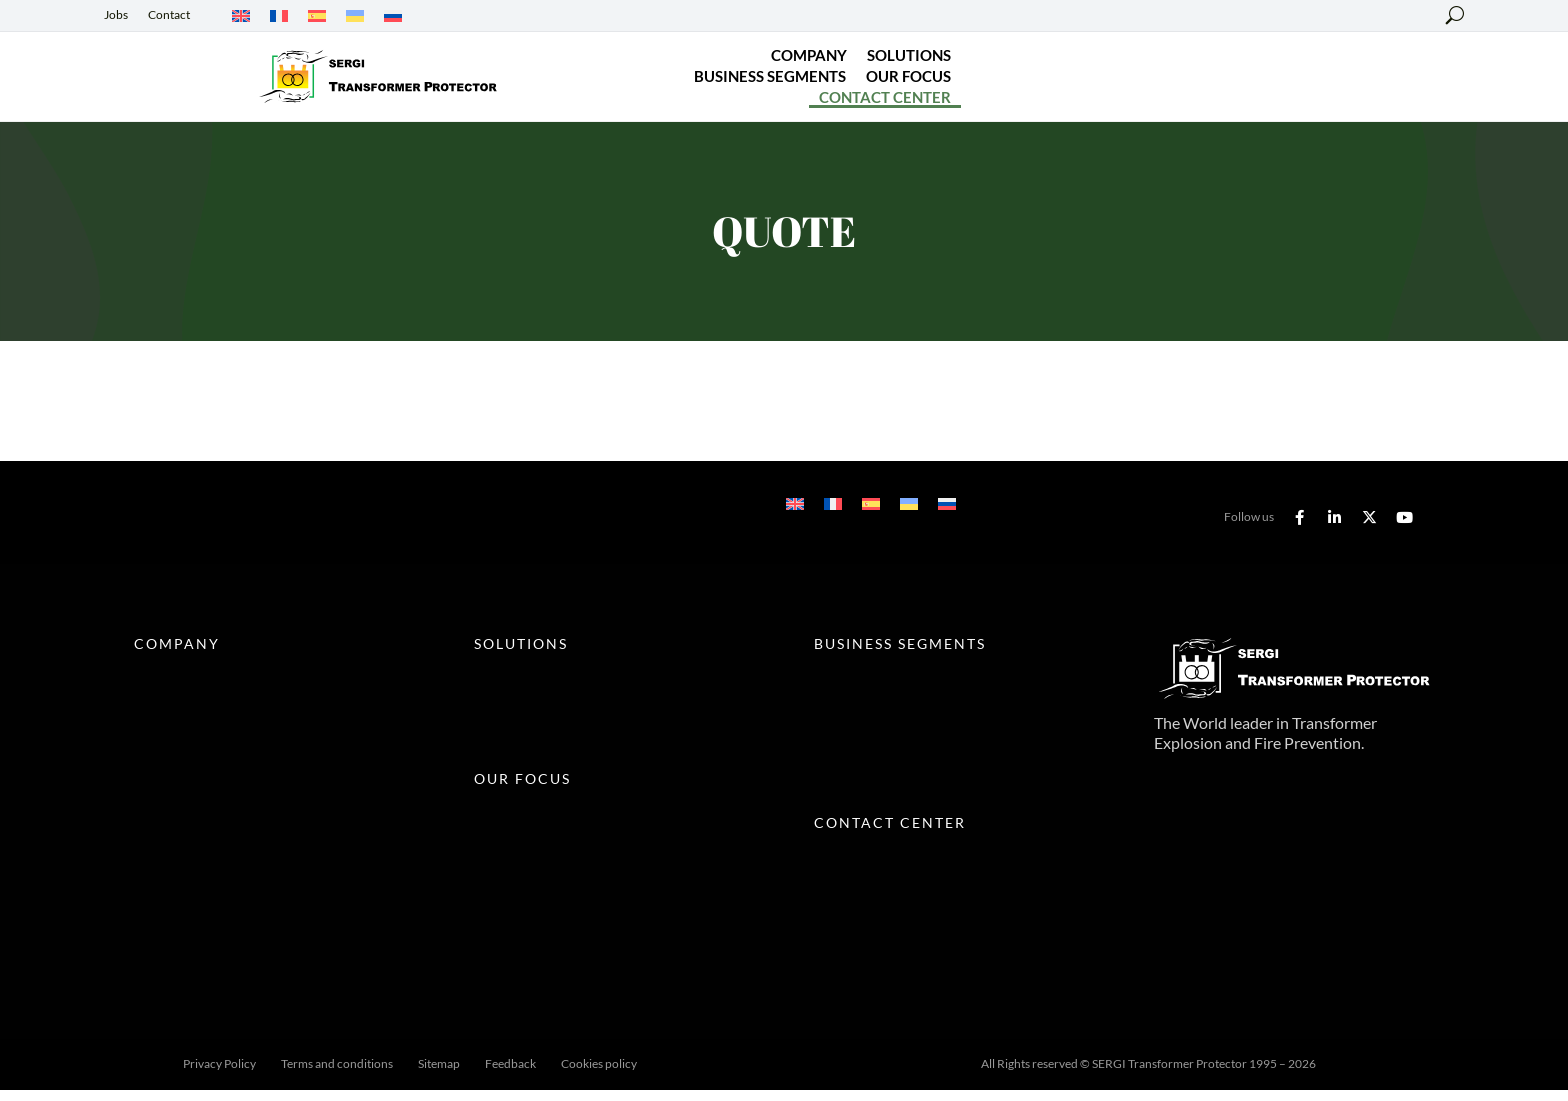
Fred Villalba (797, 1075)
